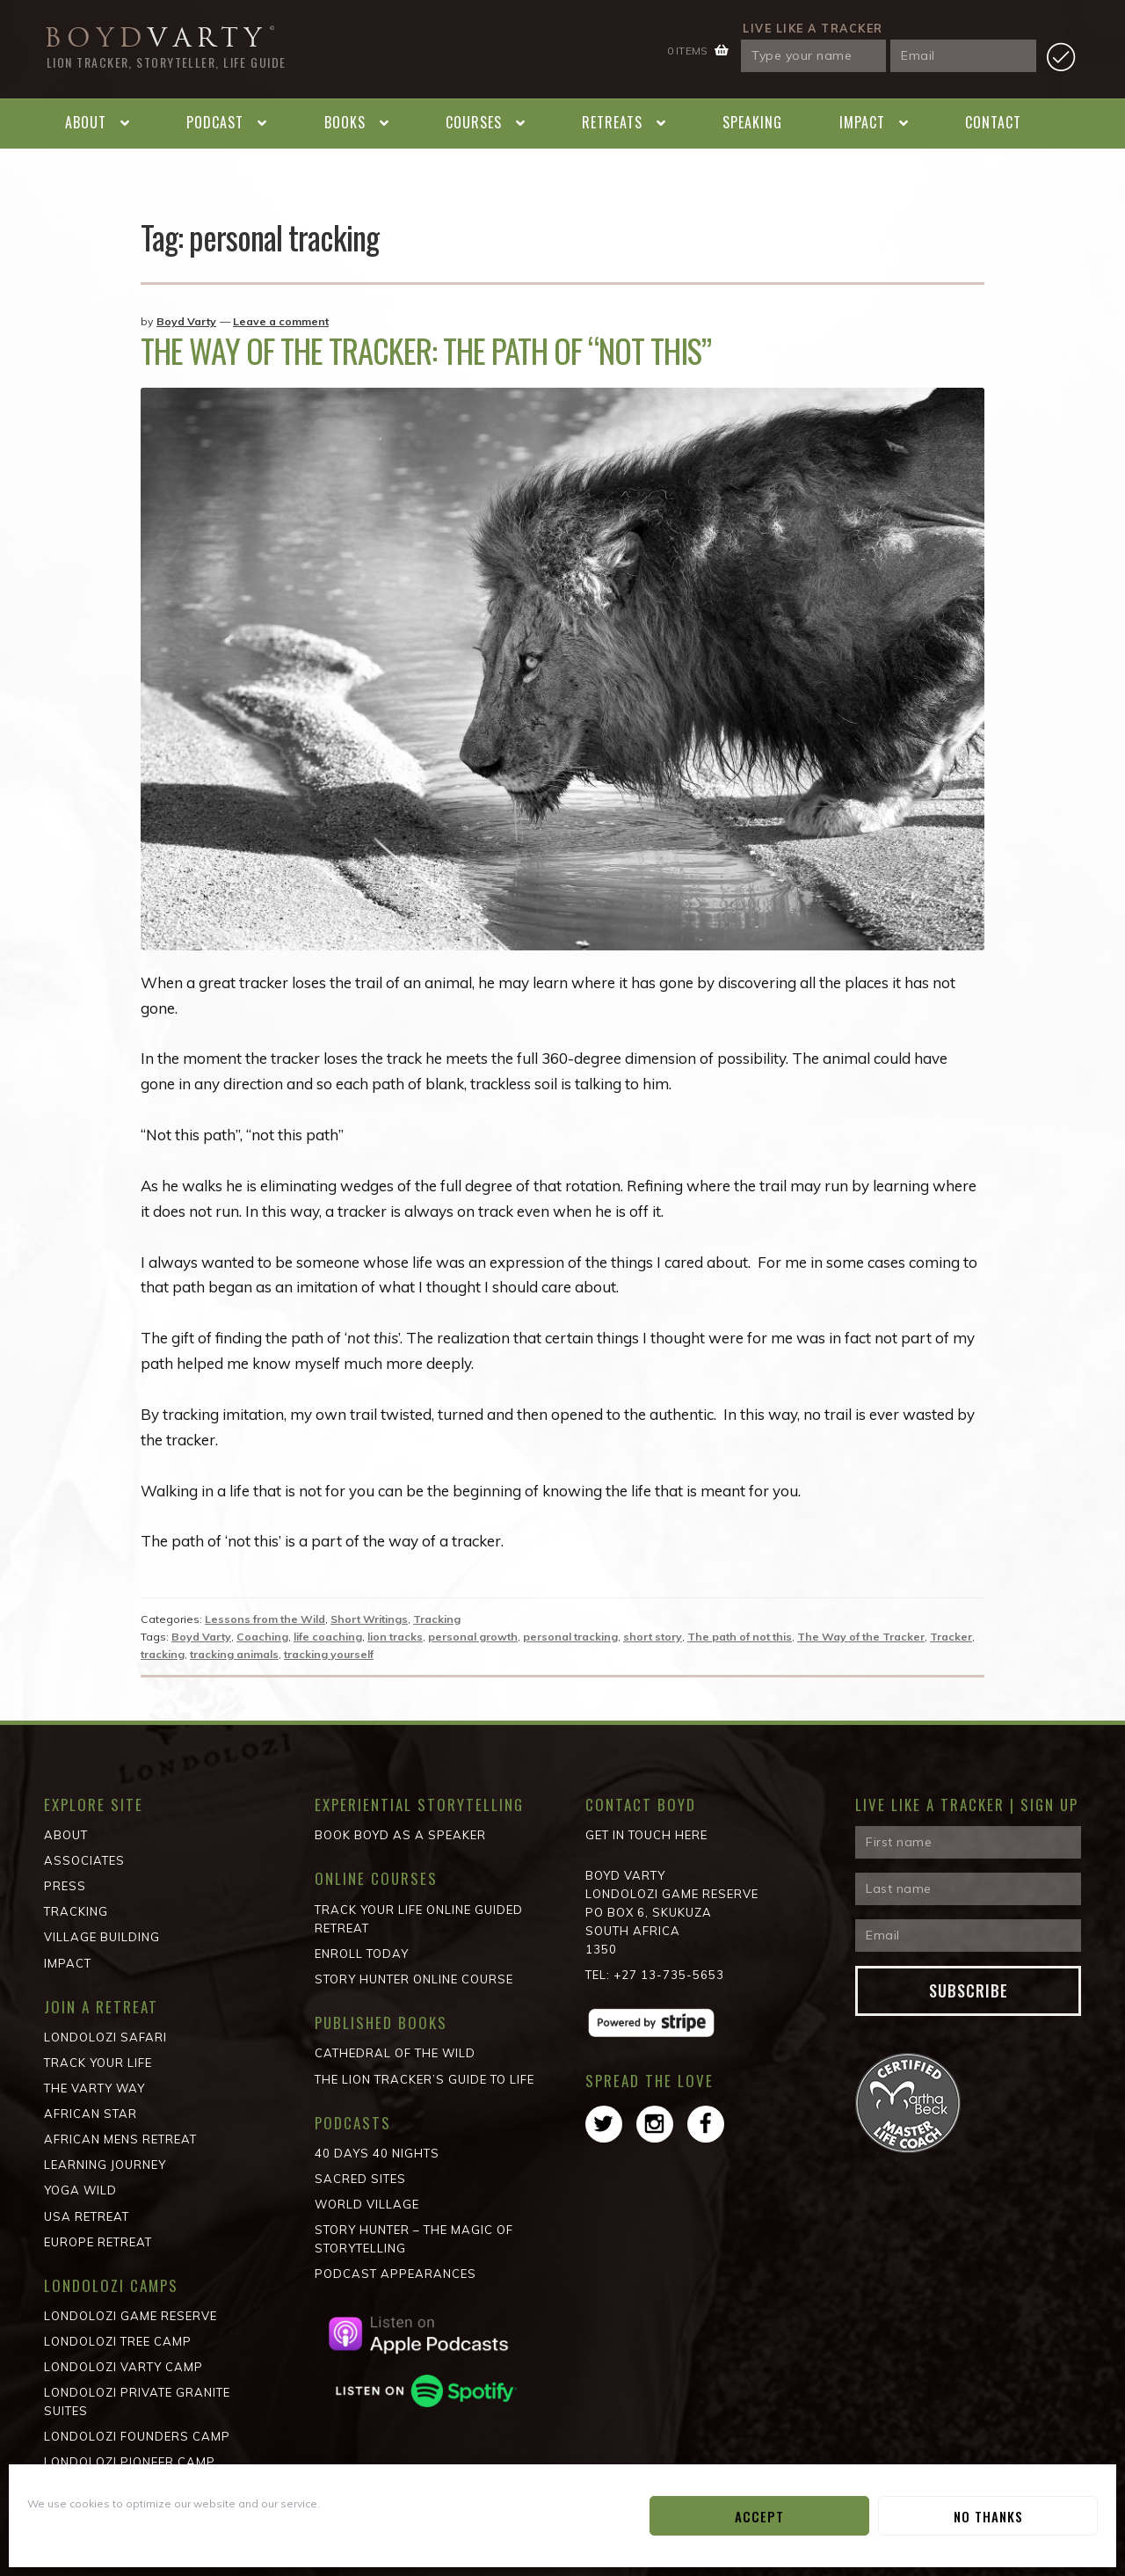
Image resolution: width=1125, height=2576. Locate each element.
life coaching (328, 1636)
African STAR (90, 2114)
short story (652, 1636)
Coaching (262, 1636)
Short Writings (369, 1619)
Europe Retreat (98, 2242)
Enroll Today (362, 1954)
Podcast (214, 122)
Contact (993, 122)
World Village (367, 2204)
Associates (84, 1860)
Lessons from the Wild (265, 1619)
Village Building (102, 1937)
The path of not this (739, 1636)
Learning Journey (105, 2165)
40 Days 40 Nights (377, 2153)
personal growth (473, 1636)
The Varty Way (94, 2088)
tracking (163, 1654)
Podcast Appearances (395, 2274)
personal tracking (570, 1636)
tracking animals (234, 1654)
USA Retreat (86, 2216)
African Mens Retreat (120, 2139)
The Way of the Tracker (861, 1636)
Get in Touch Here (646, 1835)
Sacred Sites (360, 2179)
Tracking (437, 1619)
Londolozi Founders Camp (137, 2436)
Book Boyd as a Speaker (400, 1835)
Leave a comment (281, 321)
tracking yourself (329, 1654)
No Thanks (988, 2516)
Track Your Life (98, 2063)
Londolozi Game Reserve (130, 2316)
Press (65, 1886)
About (85, 122)
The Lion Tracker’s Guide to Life (424, 2079)
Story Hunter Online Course (414, 1979)
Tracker (951, 1636)
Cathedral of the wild (395, 2053)
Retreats (612, 122)
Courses (474, 122)
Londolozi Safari (105, 2037)
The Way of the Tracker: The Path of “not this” (426, 350)
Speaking (752, 122)
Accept (759, 2516)
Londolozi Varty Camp (123, 2367)
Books (345, 122)
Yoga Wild (80, 2190)
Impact (862, 122)
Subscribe (968, 1990)
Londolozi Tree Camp (118, 2341)
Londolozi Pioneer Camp (129, 2462)
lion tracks (395, 1636)
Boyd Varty (186, 321)
